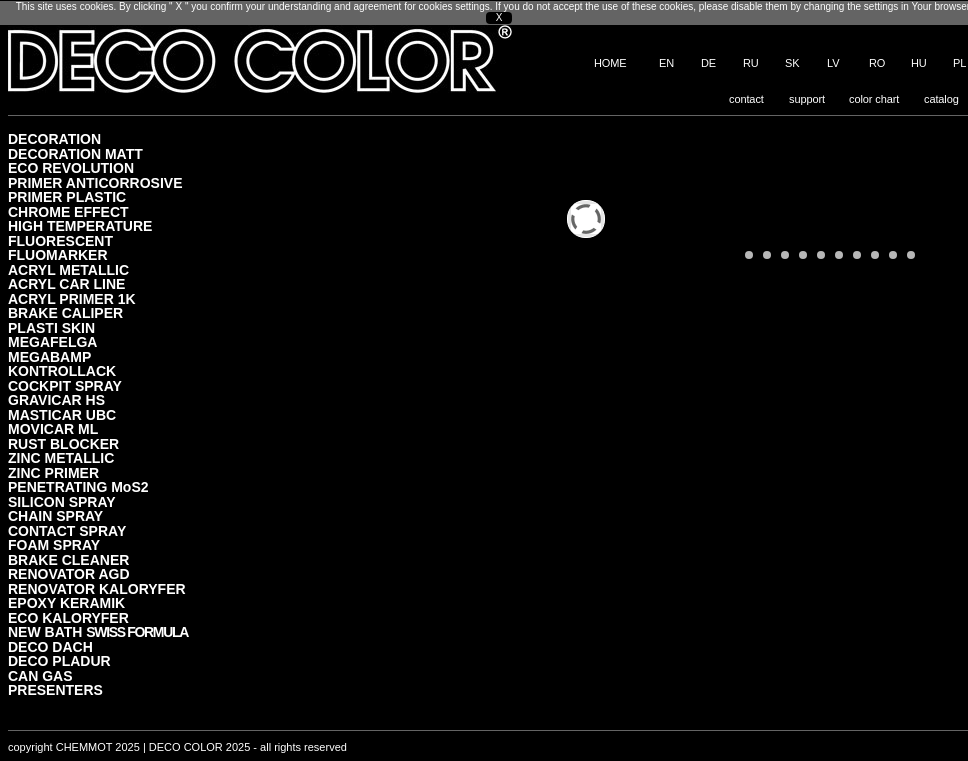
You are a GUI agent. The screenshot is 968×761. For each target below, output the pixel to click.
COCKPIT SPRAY (65, 385)
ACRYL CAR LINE (66, 283)
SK (792, 63)
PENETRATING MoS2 (78, 486)
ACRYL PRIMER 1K (72, 298)
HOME (610, 63)
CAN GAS (40, 675)
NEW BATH (98, 631)
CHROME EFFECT (68, 211)
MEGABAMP (49, 356)
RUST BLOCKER (63, 443)
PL (959, 63)
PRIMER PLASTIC (67, 196)
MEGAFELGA (52, 341)
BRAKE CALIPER (65, 312)
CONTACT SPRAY (67, 530)
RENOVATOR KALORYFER (97, 588)
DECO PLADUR (59, 660)
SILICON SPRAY (62, 501)
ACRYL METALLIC (68, 269)
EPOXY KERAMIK (66, 602)
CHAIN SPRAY (55, 515)
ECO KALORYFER (68, 617)
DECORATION (54, 138)
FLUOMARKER (58, 254)
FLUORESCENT (60, 240)
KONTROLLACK (62, 370)
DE (708, 63)
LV (833, 63)
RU (751, 63)
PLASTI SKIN (51, 327)
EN (666, 63)
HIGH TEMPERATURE (80, 225)
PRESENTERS (55, 689)
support (807, 99)
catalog (941, 99)
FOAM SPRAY (54, 544)
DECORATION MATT (75, 153)
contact (746, 99)
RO (877, 63)
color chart (874, 99)
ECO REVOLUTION (71, 167)
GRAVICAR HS (56, 399)
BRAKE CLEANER (68, 559)
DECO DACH (50, 646)
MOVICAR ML (53, 428)
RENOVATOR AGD (69, 573)
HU (919, 63)
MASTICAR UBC (62, 414)
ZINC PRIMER (53, 472)
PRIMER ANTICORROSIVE (95, 182)
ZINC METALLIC (61, 457)
